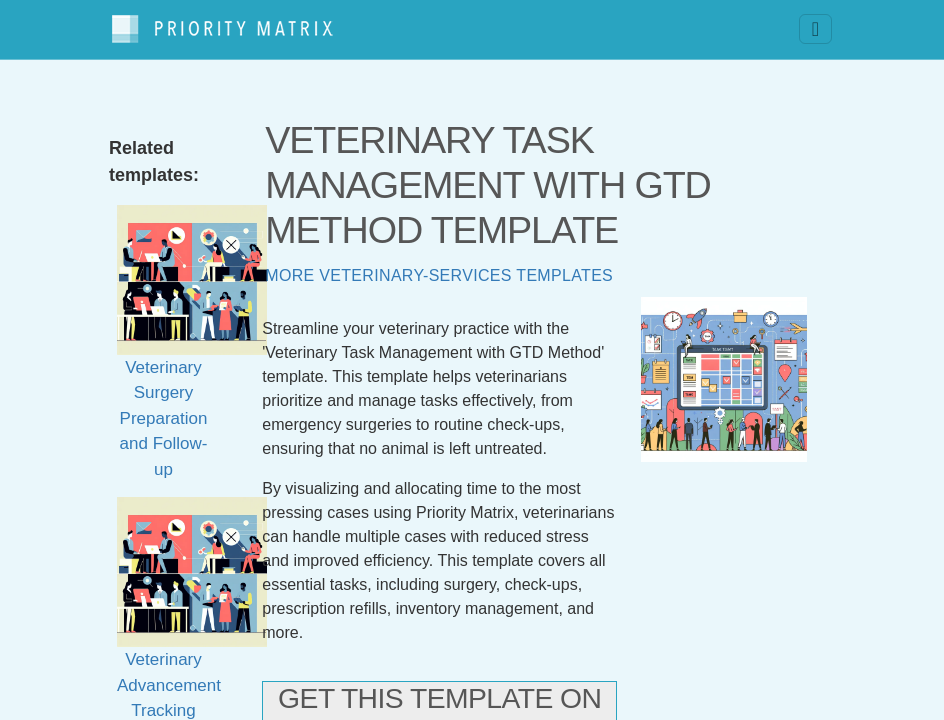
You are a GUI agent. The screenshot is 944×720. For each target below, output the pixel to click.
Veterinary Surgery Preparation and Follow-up (192, 364)
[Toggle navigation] (815, 25)
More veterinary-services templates (439, 265)
